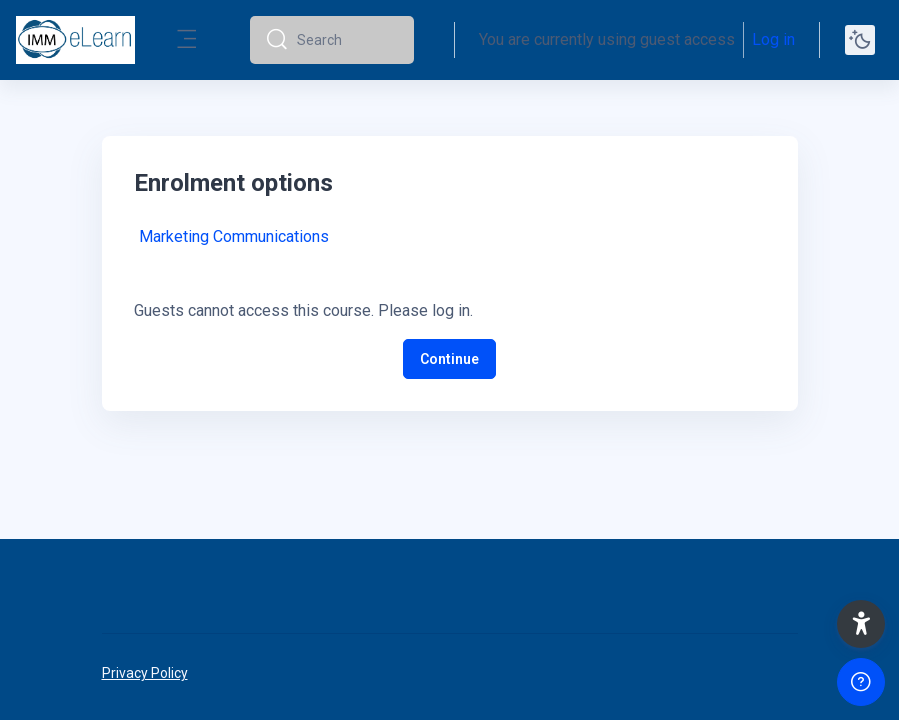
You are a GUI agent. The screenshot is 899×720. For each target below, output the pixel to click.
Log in (773, 39)
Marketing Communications (234, 236)
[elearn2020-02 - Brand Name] (75, 40)
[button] (861, 624)
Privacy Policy (145, 673)
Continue (449, 359)
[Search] (347, 40)
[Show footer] (861, 682)
